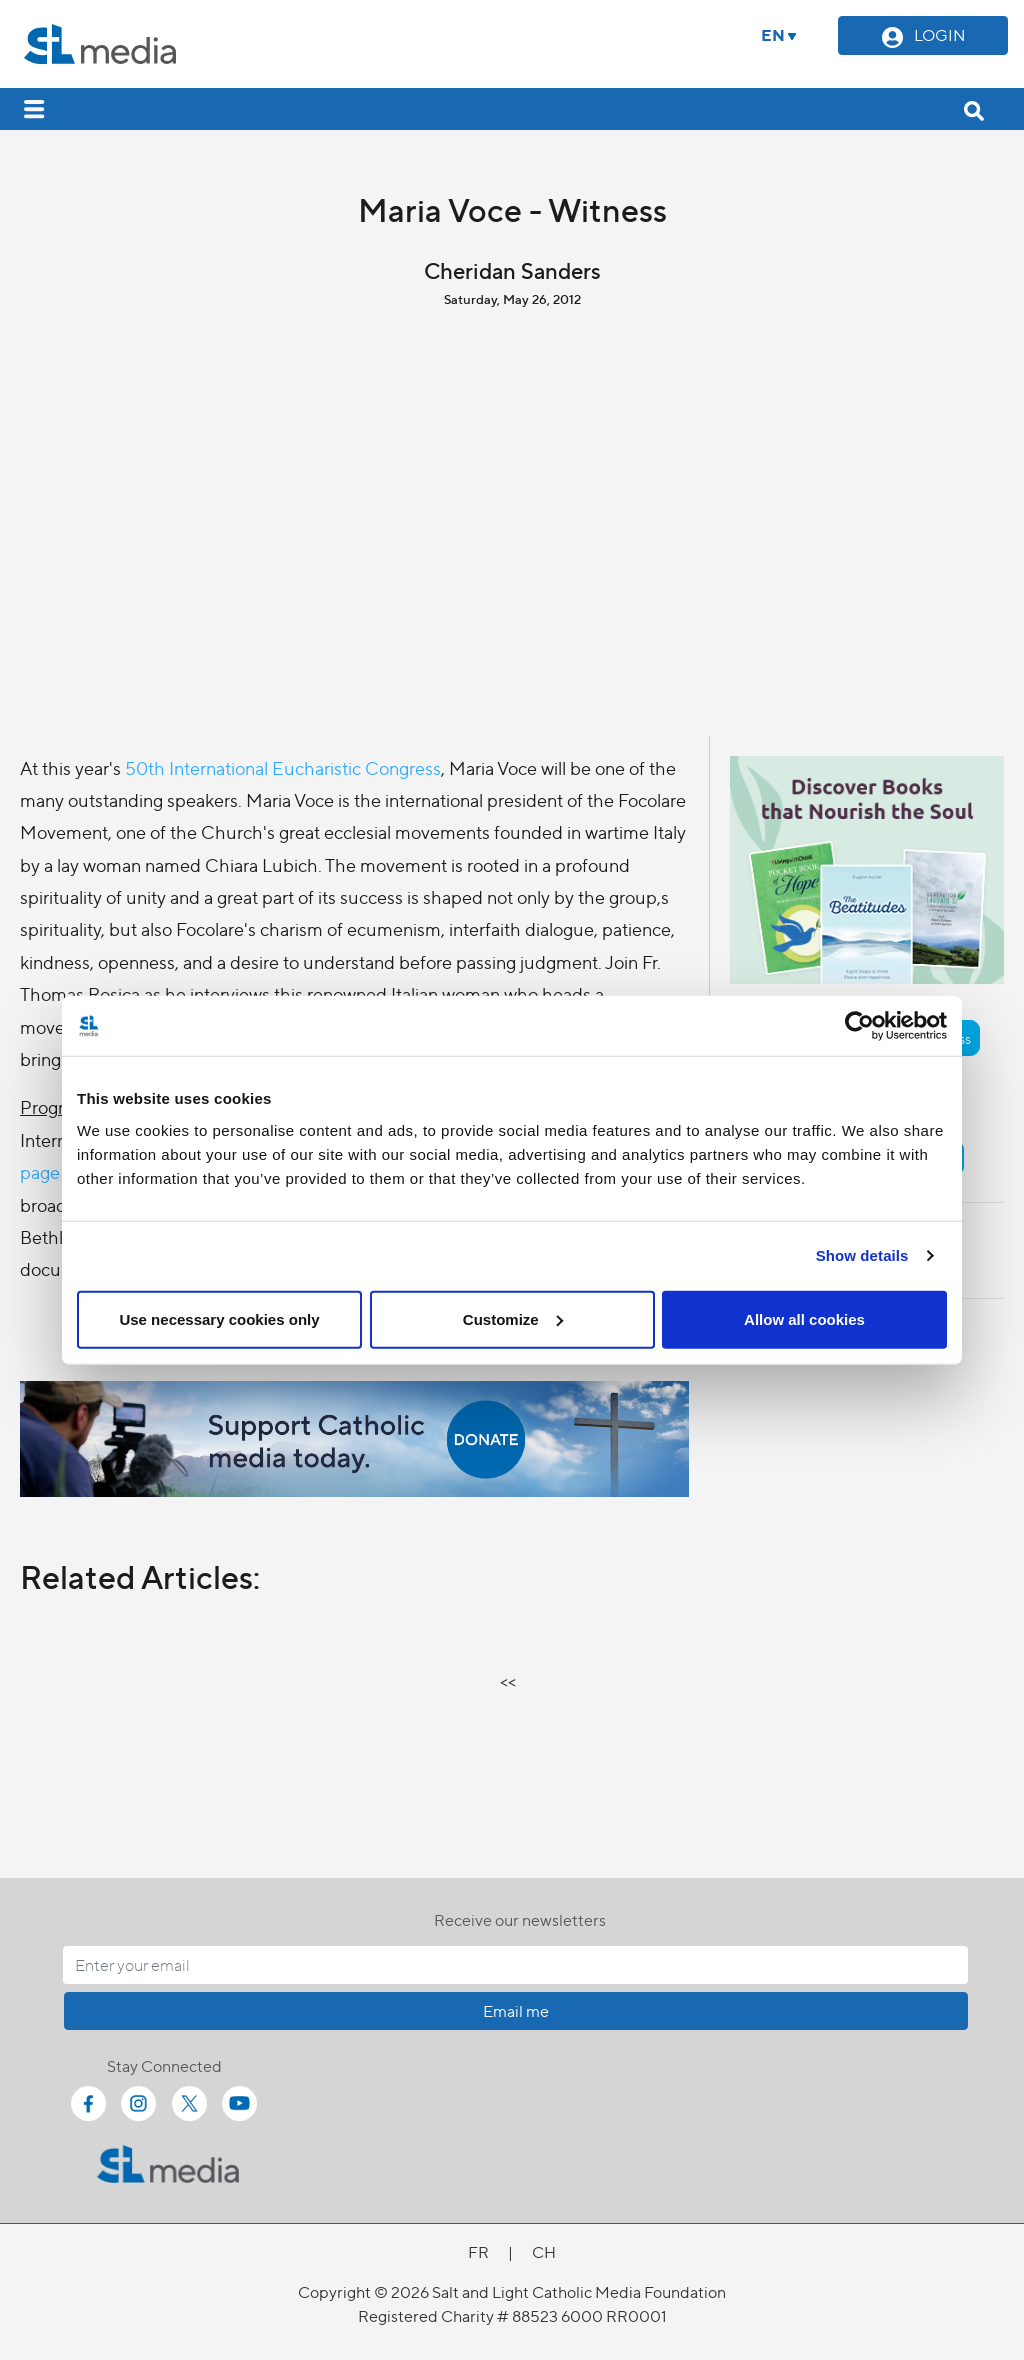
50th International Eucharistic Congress (283, 767)
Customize (513, 1318)
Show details (862, 1255)
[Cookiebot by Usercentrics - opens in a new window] (859, 1026)
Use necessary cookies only (219, 1318)
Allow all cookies (804, 1318)
